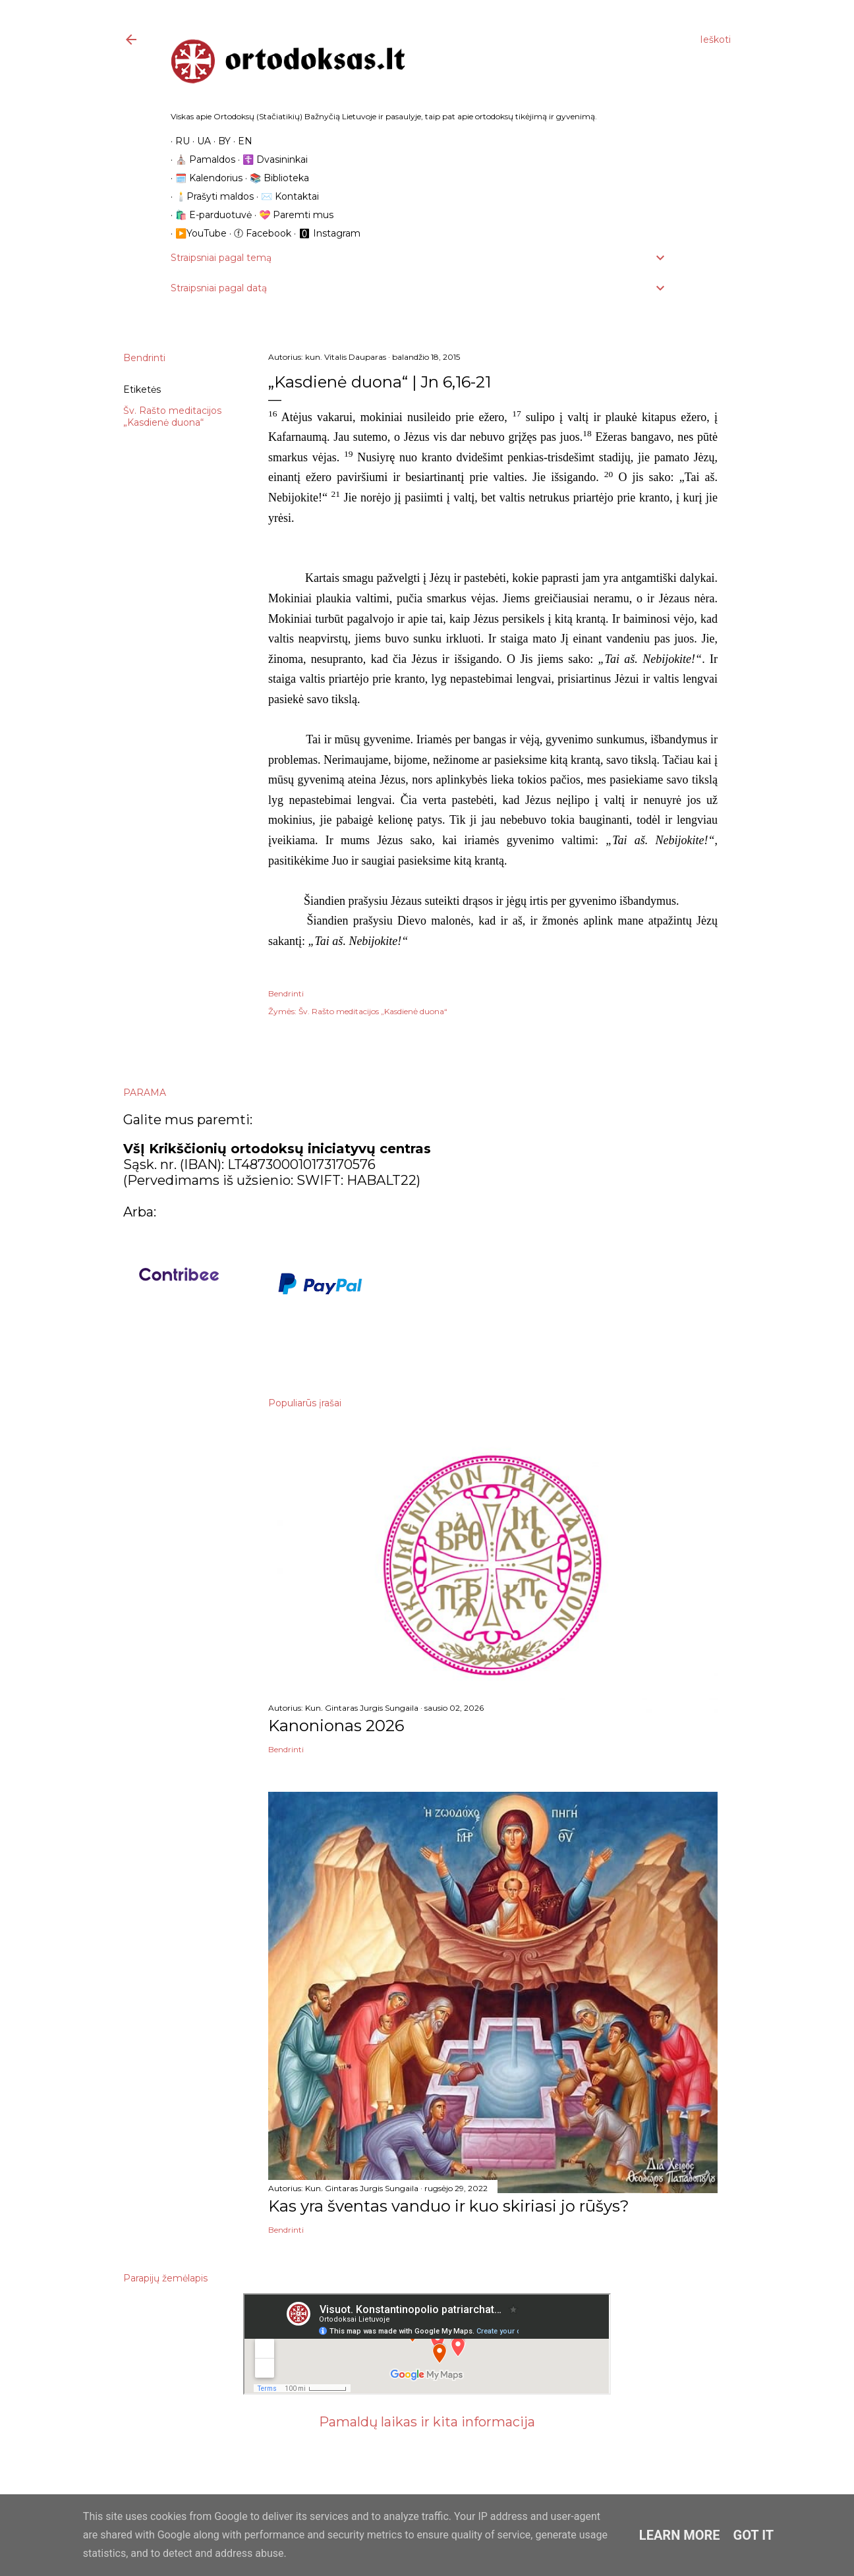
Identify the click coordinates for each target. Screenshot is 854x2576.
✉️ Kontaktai (285, 196)
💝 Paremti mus (291, 215)
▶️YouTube (196, 233)
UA (199, 141)
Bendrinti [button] (144, 358)
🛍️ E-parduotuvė (209, 215)
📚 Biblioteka (274, 178)
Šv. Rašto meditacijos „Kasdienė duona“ (172, 416)
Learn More (679, 2535)
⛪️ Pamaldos (201, 159)
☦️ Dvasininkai (270, 159)
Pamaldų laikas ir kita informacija (427, 2422)
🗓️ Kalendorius (204, 178)
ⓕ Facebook (258, 233)
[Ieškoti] (715, 39)
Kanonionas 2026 (336, 1725)
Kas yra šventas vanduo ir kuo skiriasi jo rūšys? (448, 2206)
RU (178, 141)
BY (220, 141)
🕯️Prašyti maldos (210, 196)
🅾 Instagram (325, 233)
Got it (753, 2535)
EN (240, 141)
